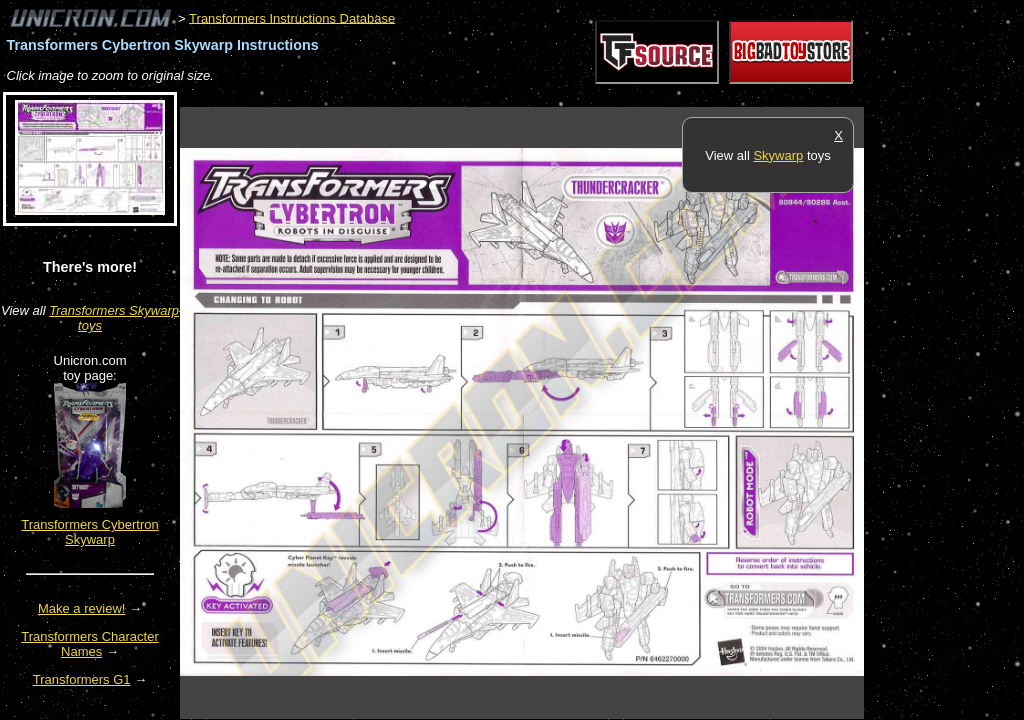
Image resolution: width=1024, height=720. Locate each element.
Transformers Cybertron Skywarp (90, 532)
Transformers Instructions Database (292, 17)
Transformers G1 (82, 679)
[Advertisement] (544, 96)
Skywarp (778, 155)
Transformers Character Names (90, 644)
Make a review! (81, 608)
